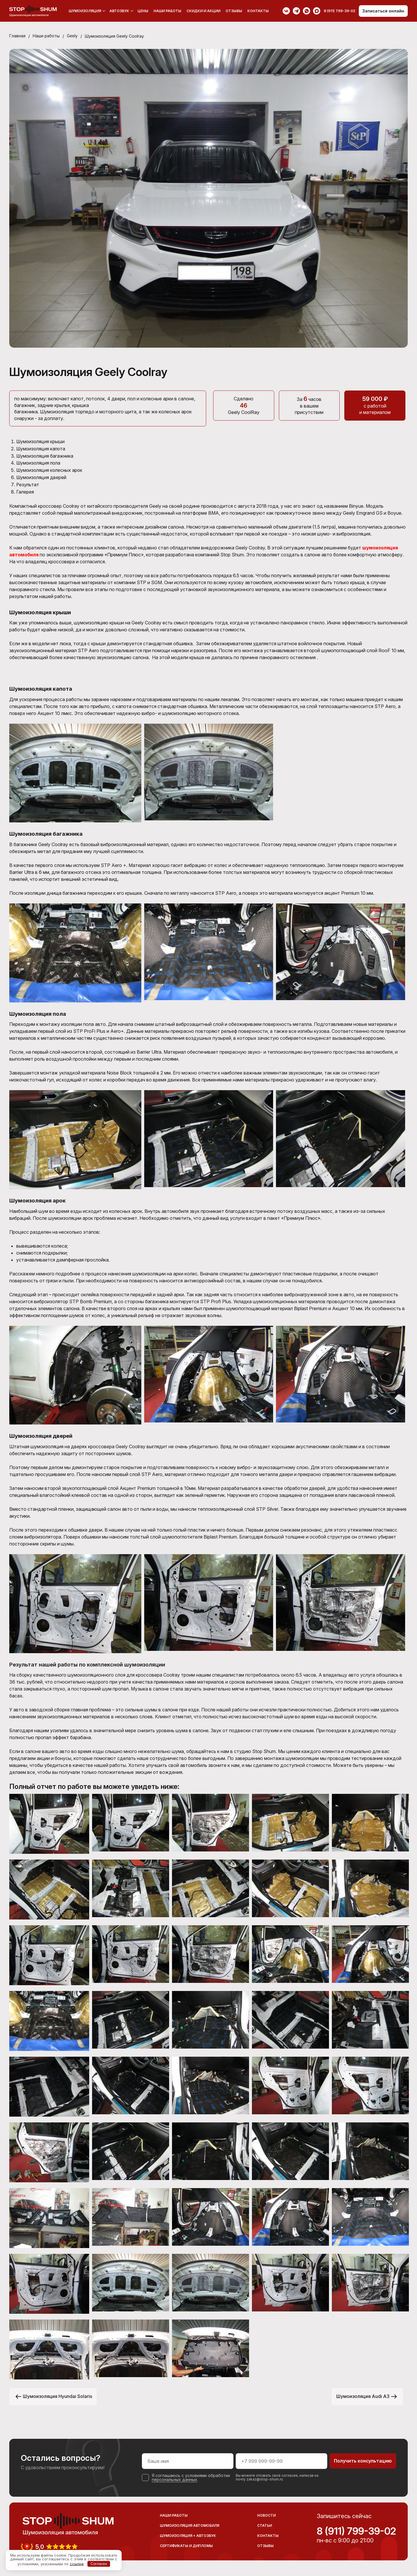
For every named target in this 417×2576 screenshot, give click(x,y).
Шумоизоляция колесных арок (50, 469)
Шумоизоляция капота (41, 448)
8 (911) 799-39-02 (356, 2529)
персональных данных (174, 2477)
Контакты (258, 11)
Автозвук (119, 11)
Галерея (25, 490)
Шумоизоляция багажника (45, 455)
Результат (27, 483)
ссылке (77, 2563)
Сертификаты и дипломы (186, 2544)
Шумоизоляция (85, 11)
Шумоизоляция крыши (41, 441)
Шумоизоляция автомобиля (189, 2524)
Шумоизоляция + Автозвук (188, 2534)
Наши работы (167, 11)
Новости (266, 2513)
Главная (17, 36)
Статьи (264, 2524)
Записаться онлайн (383, 10)
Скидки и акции (203, 11)
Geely (72, 36)
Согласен (99, 2564)
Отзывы (234, 11)
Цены (143, 11)
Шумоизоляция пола (39, 462)
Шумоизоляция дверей (41, 476)
